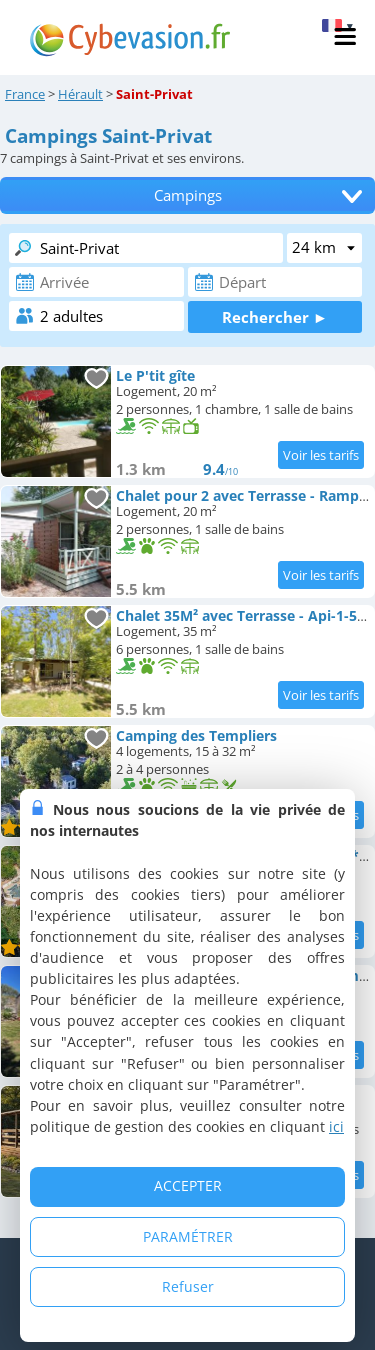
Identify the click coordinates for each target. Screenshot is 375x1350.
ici (336, 1126)
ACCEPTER (188, 1185)
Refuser (188, 1286)
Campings (188, 195)
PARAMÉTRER (188, 1236)
